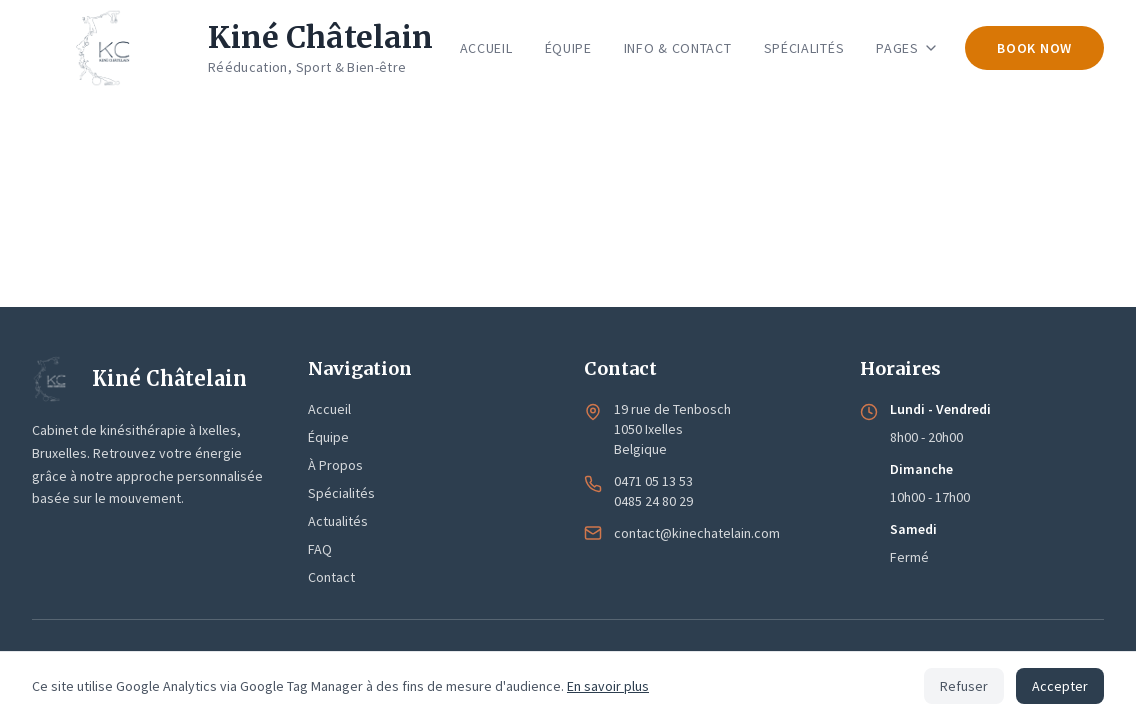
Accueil (329, 409)
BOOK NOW (1034, 48)
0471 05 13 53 (653, 481)
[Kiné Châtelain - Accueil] (232, 48)
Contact (331, 577)
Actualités (338, 521)
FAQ (320, 549)
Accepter (1060, 686)
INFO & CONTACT (678, 48)
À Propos (335, 465)
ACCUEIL (486, 48)
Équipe (328, 437)
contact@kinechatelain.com (697, 533)
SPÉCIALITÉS (804, 48)
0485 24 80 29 (653, 501)
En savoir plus (608, 686)
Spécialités (341, 493)
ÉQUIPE (568, 48)
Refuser (964, 686)
